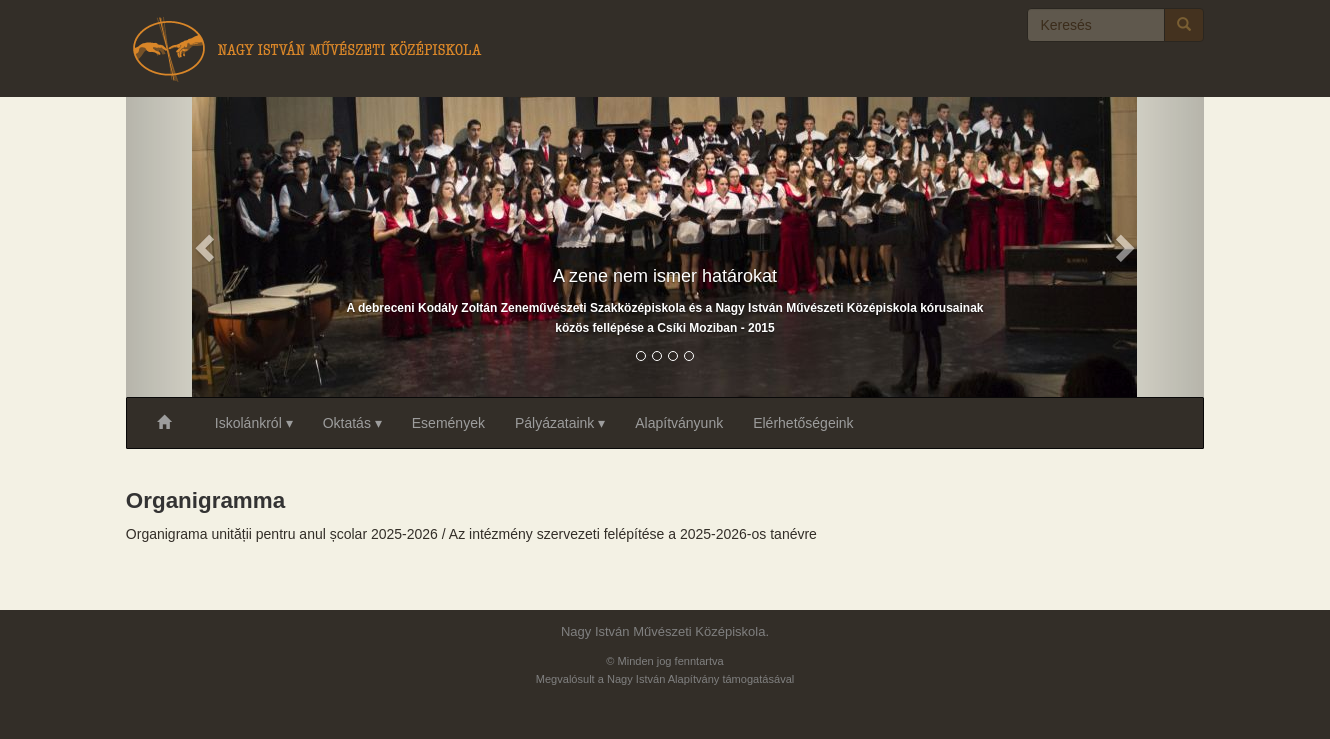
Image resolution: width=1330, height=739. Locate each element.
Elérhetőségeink (803, 423)
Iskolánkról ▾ (254, 423)
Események (448, 423)
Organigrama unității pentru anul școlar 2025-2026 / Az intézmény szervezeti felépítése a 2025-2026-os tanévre (471, 534)
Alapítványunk (679, 423)
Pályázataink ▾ (560, 423)
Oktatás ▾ (352, 423)
